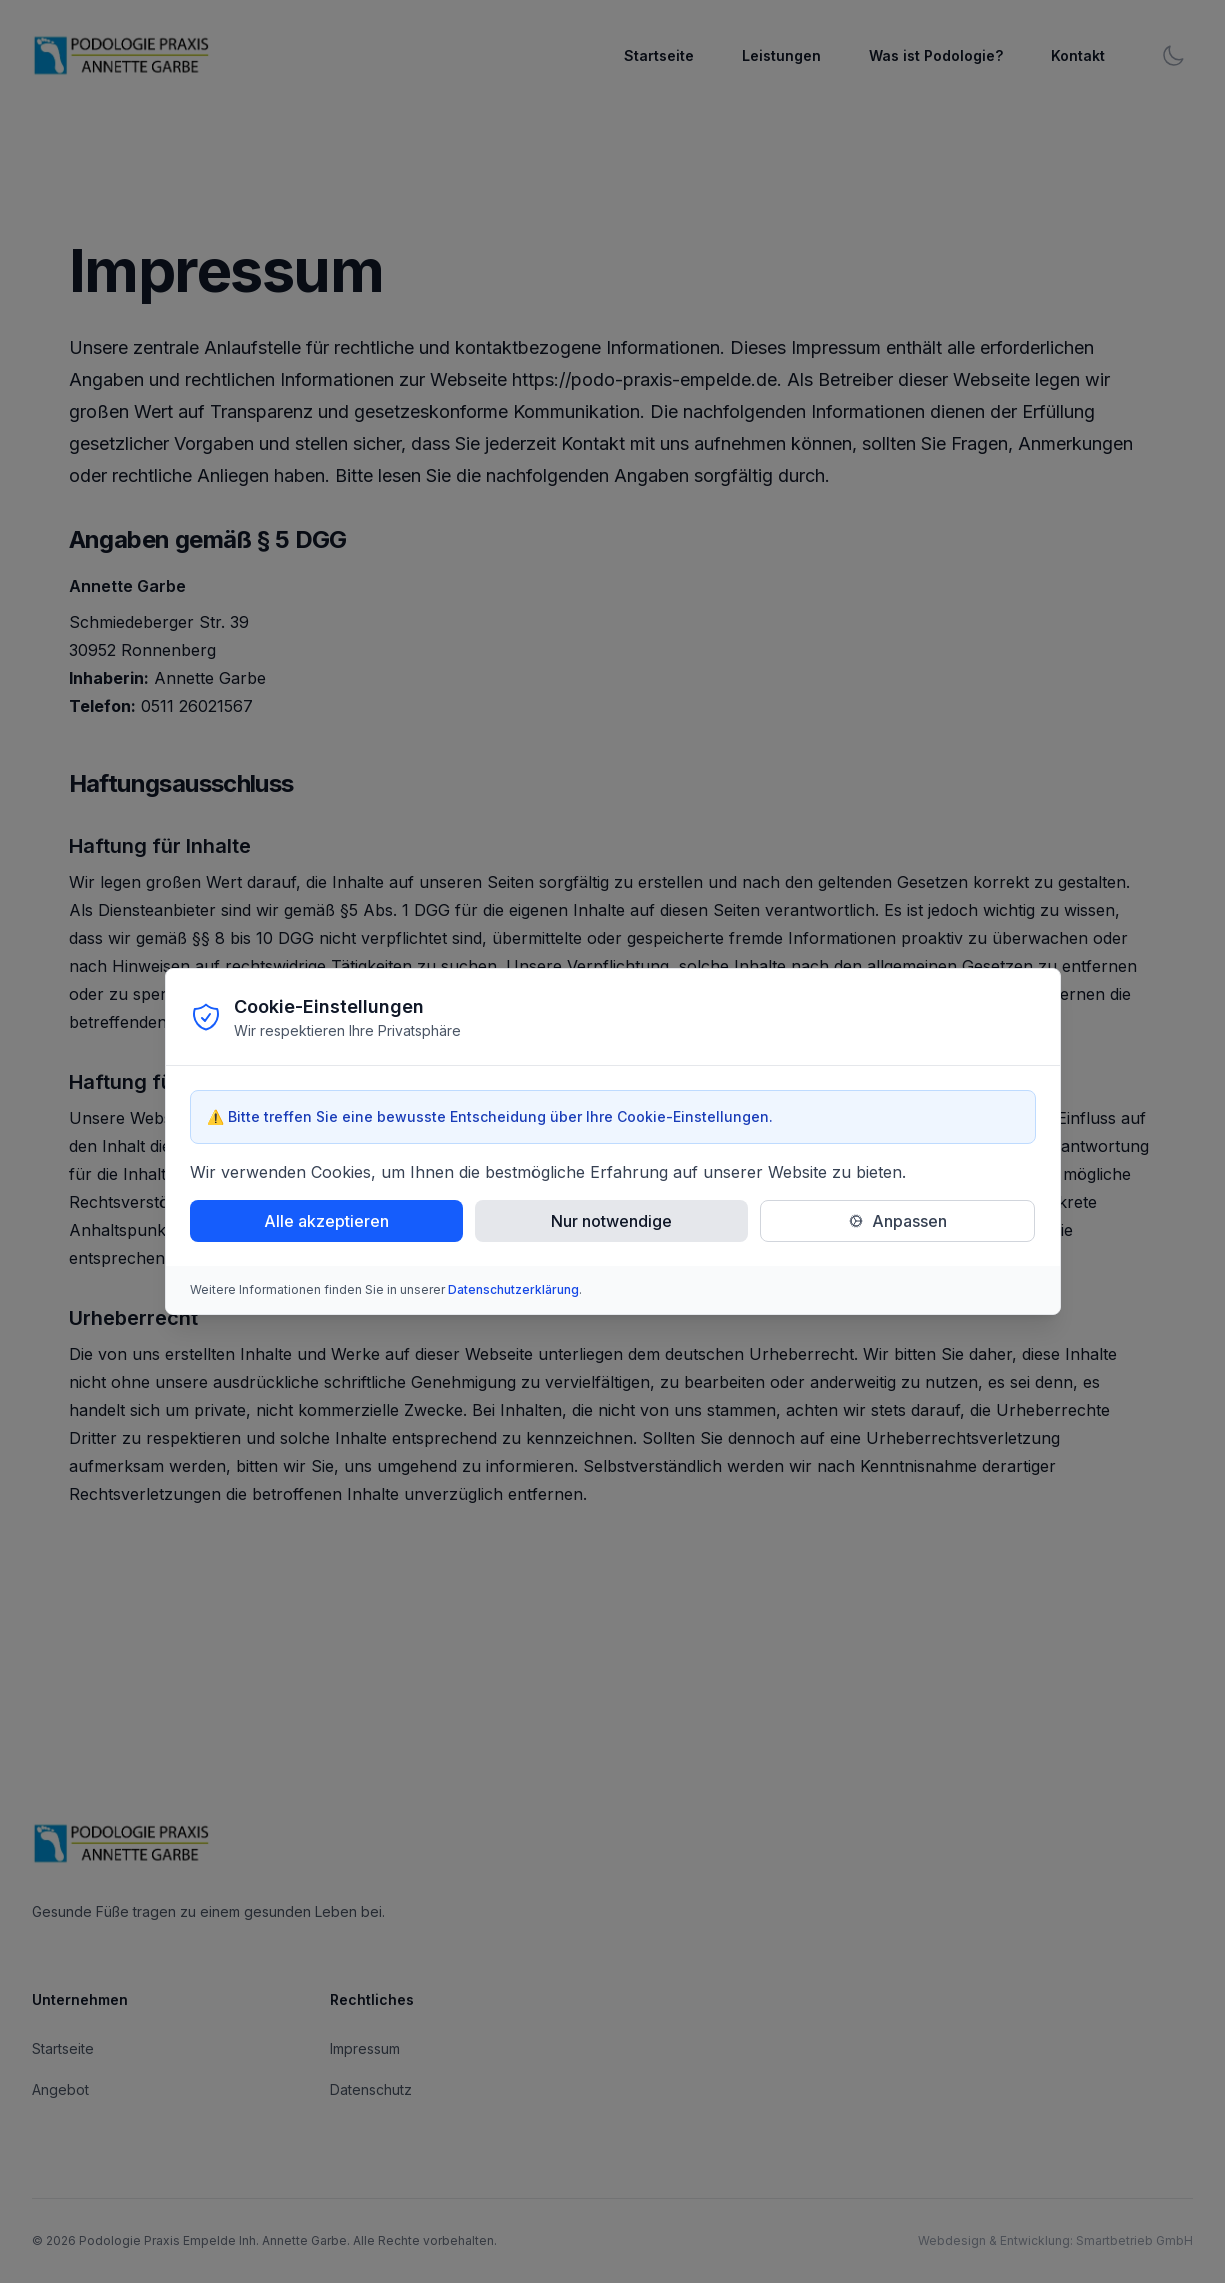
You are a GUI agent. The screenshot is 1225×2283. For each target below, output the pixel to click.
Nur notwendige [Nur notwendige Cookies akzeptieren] (611, 1221)
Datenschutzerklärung (513, 1289)
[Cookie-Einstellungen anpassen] (897, 1221)
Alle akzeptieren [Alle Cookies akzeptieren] (326, 1221)
